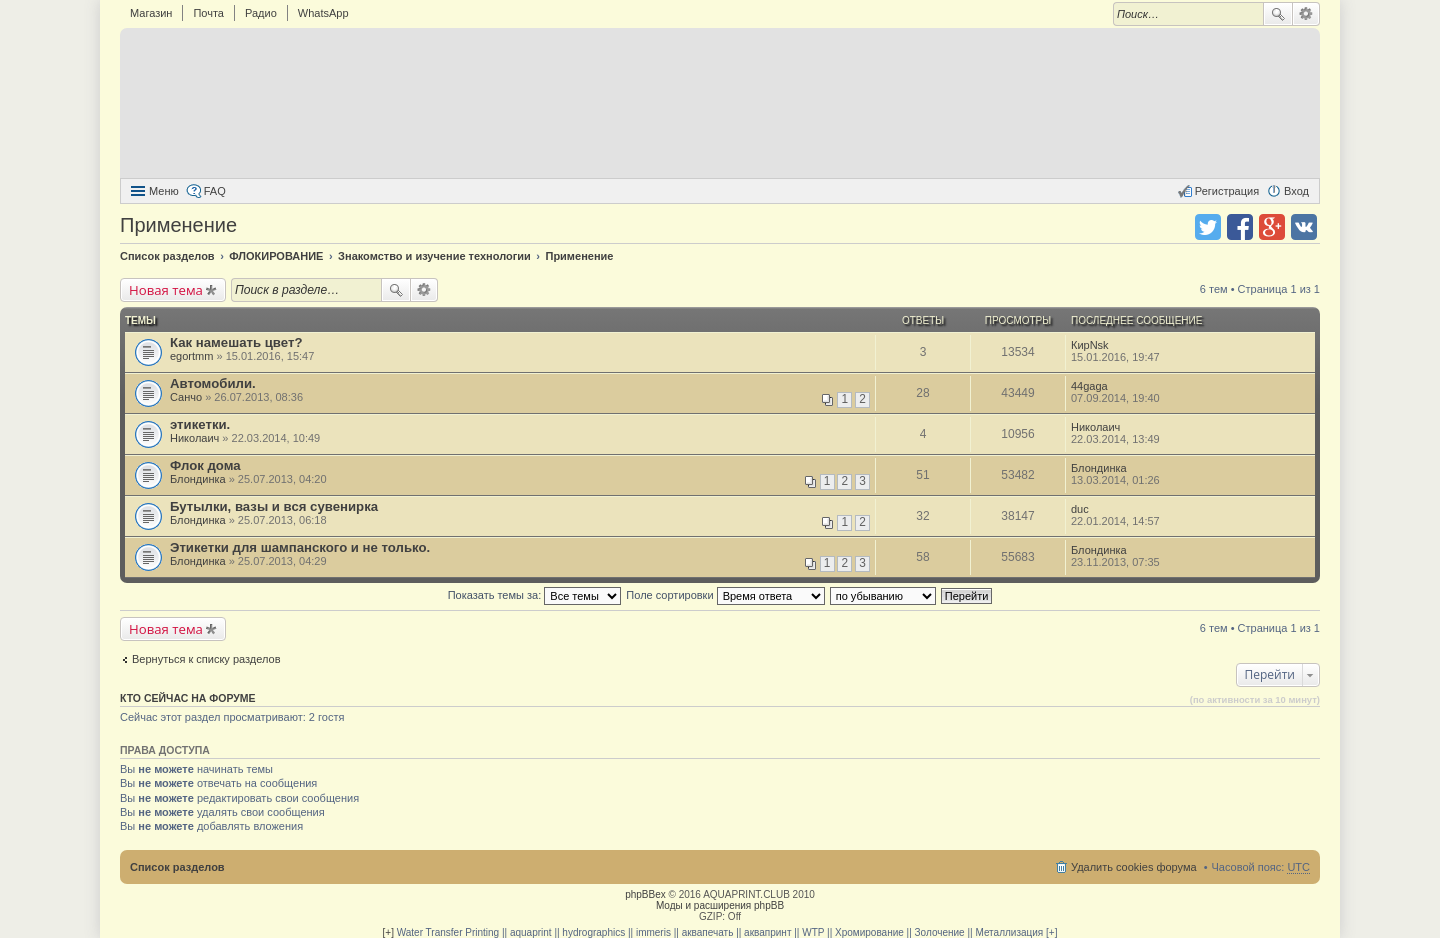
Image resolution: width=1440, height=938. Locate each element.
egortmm (191, 356)
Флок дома (205, 465)
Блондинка (198, 479)
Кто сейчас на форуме (188, 698)
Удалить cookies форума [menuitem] (1134, 867)
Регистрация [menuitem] (1227, 191)
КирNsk (1090, 345)
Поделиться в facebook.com (1240, 227)
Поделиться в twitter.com (1208, 227)
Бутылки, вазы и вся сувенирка (274, 506)
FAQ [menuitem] (215, 191)
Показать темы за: (535, 595)
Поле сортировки (725, 595)
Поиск (1278, 14)
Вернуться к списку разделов (206, 659)
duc (1080, 509)
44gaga (1089, 386)
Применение (178, 225)
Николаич (194, 438)
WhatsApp (323, 13)
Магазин (151, 13)
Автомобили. (213, 383)
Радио (261, 13)
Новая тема (166, 290)
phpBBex (645, 894)
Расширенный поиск (1306, 14)
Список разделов (177, 867)
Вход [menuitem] (1296, 191)
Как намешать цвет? (236, 342)
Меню (164, 191)
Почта (208, 13)
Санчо (186, 397)
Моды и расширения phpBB (720, 905)
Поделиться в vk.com (1304, 227)
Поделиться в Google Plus (1272, 227)
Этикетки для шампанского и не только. (300, 547)
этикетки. (200, 424)
